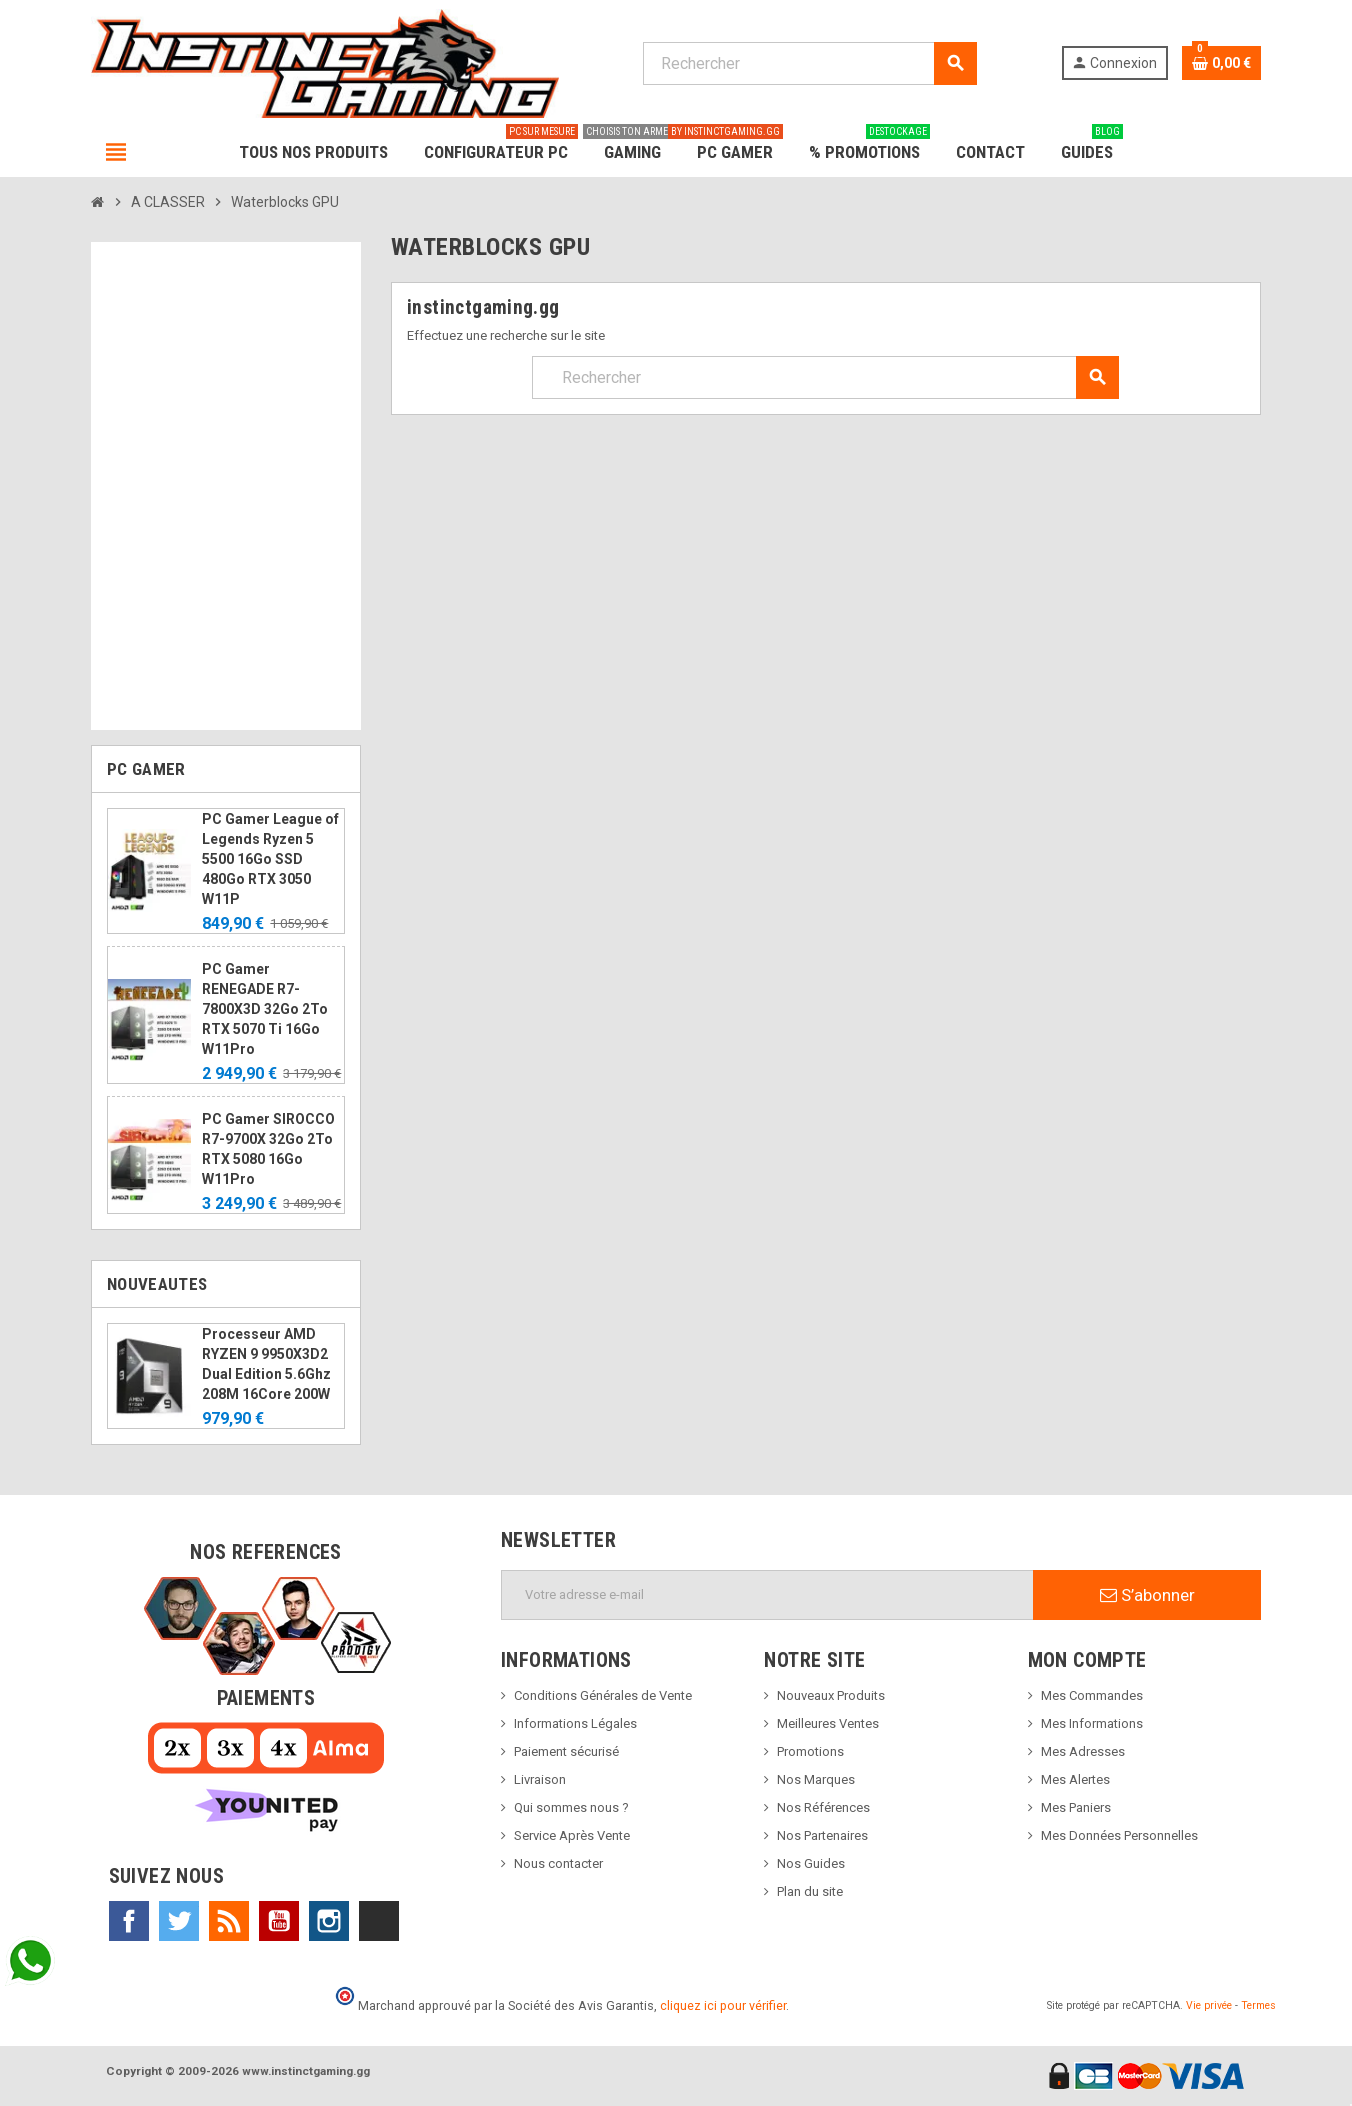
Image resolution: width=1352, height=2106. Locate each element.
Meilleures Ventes (828, 1723)
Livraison (540, 1779)
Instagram (329, 1921)
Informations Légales (575, 1723)
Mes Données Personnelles (1119, 1835)
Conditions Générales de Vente (603, 1695)
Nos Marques (816, 1779)
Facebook (129, 1921)
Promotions (810, 1751)
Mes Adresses (1083, 1751)
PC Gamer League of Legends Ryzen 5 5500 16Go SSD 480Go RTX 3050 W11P (270, 859)
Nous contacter (558, 1863)
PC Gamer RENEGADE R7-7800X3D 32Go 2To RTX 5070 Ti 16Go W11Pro (265, 1009)
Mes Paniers (1076, 1807)
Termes (1258, 2005)
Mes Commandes (1092, 1695)
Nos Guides (811, 1863)
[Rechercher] (809, 63)
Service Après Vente (572, 1835)
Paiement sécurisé (566, 1751)
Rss (229, 1921)
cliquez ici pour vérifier (723, 2005)
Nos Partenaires (822, 1835)
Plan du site (810, 1891)
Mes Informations (1092, 1723)
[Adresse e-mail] (767, 1595)
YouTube (279, 1921)
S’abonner (1147, 1595)
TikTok (379, 1921)
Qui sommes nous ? (571, 1807)
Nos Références (823, 1807)
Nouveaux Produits (831, 1695)
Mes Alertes (1075, 1779)
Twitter (179, 1921)
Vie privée (1209, 2005)
